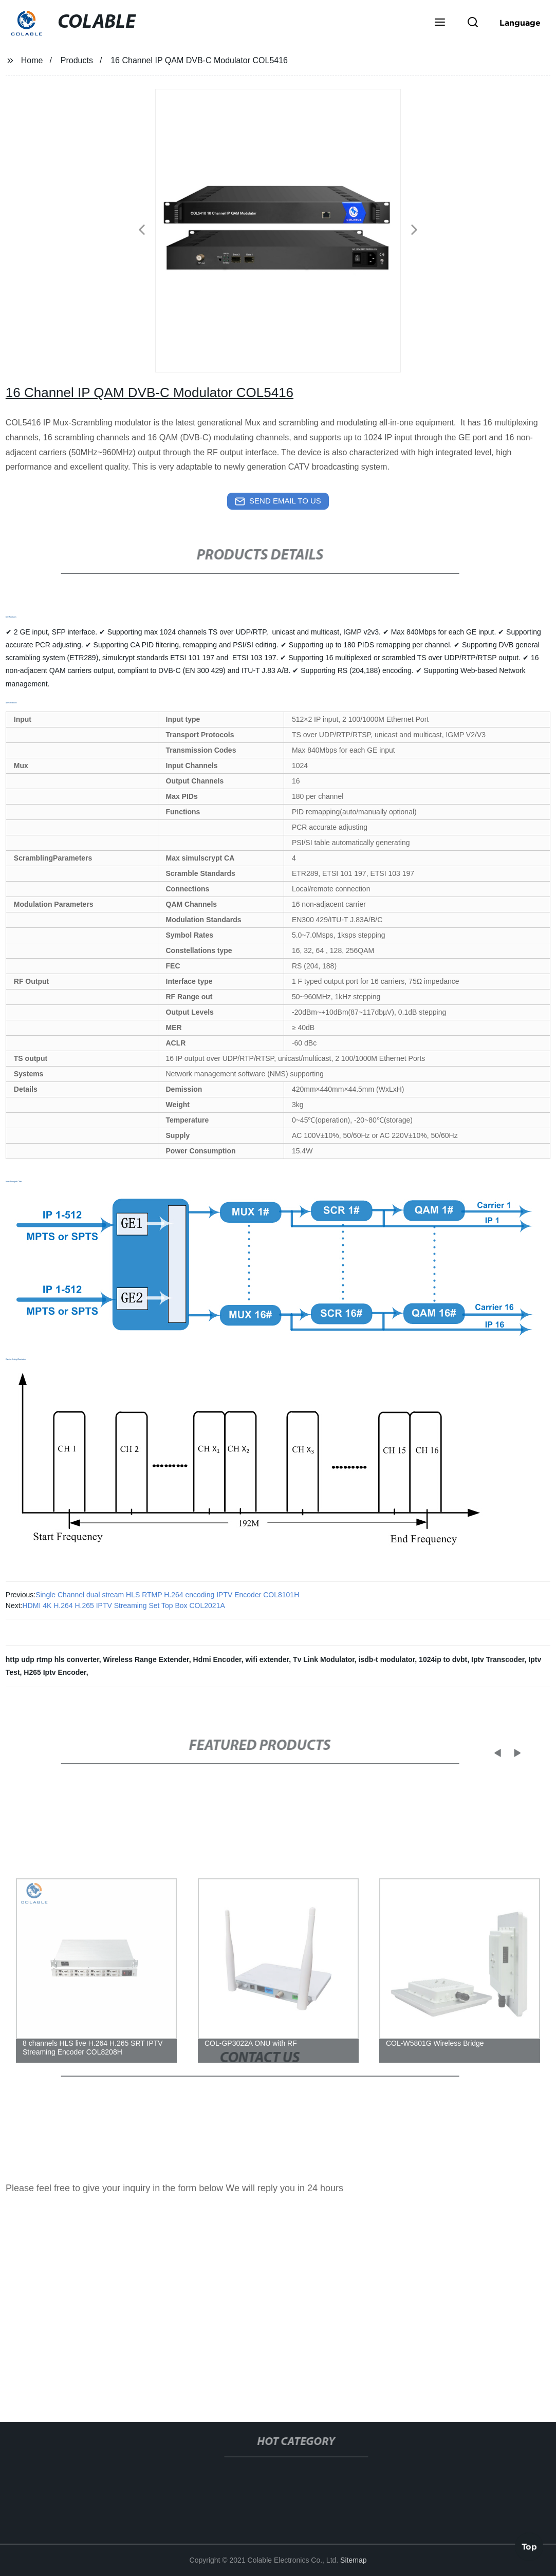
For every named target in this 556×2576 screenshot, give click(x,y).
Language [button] (520, 22)
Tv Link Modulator (324, 1659)
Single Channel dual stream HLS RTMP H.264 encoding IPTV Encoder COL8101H (167, 1595)
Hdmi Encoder (217, 1659)
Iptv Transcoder (497, 1659)
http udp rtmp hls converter (52, 1659)
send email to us (278, 501)
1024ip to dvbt (443, 1659)
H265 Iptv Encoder (55, 1672)
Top (529, 2544)
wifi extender (267, 1659)
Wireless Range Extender (146, 1659)
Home (32, 60)
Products (77, 60)
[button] (439, 23)
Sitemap (353, 2560)
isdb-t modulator (387, 1659)
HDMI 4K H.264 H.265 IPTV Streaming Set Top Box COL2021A (124, 1605)
